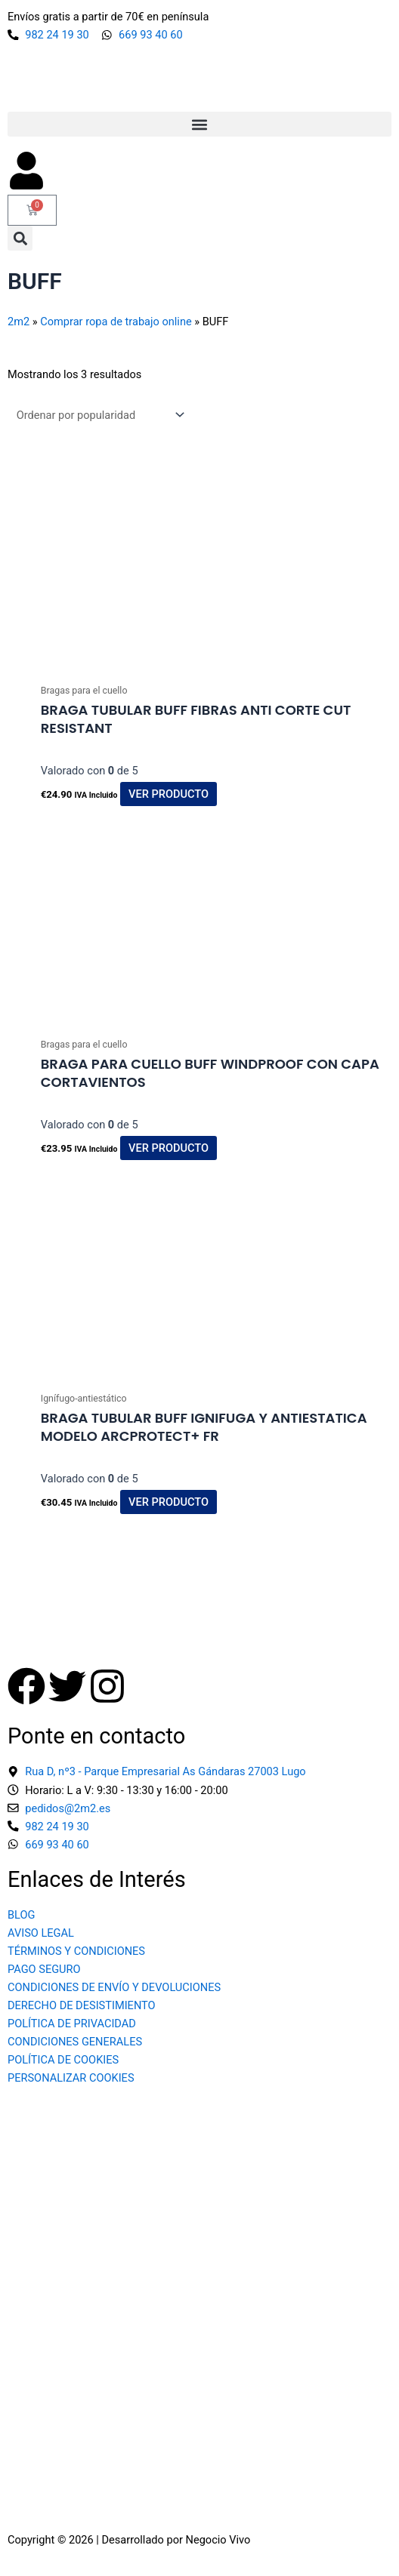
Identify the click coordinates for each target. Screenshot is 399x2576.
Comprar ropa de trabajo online (115, 321)
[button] (199, 124)
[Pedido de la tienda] (97, 414)
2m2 (18, 321)
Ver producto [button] (168, 794)
